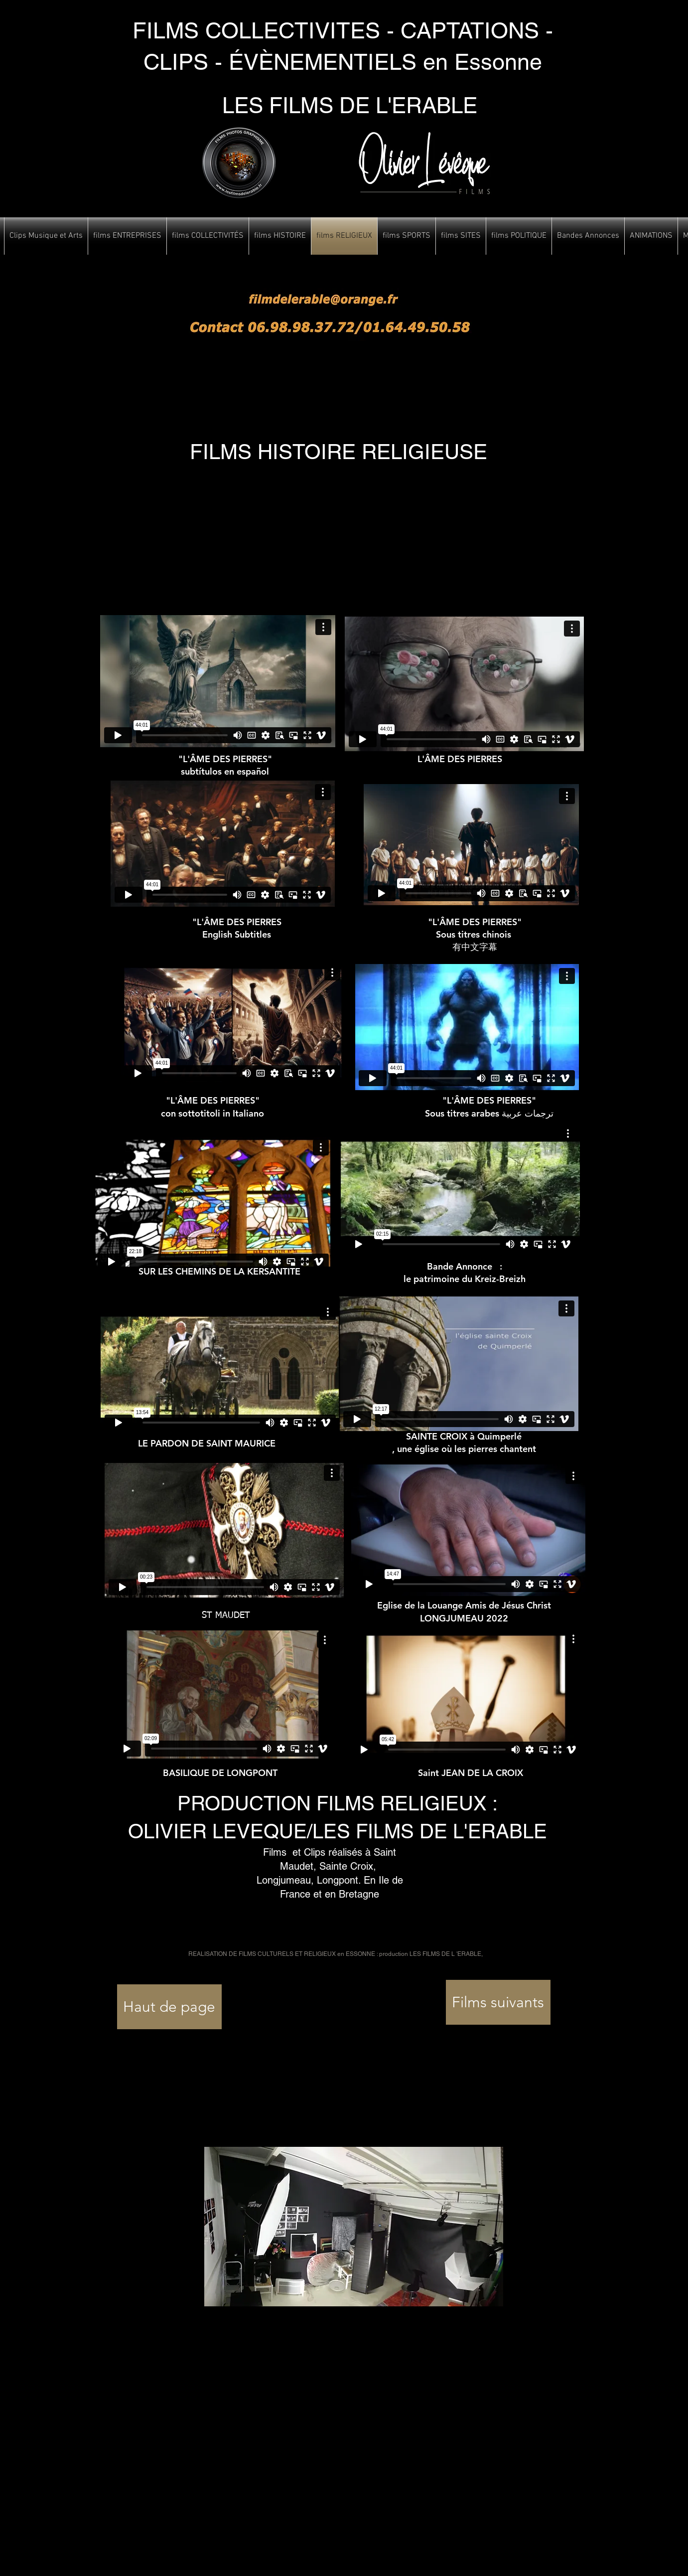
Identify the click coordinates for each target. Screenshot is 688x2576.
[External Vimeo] (217, 681)
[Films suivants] (498, 2002)
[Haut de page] (169, 2006)
